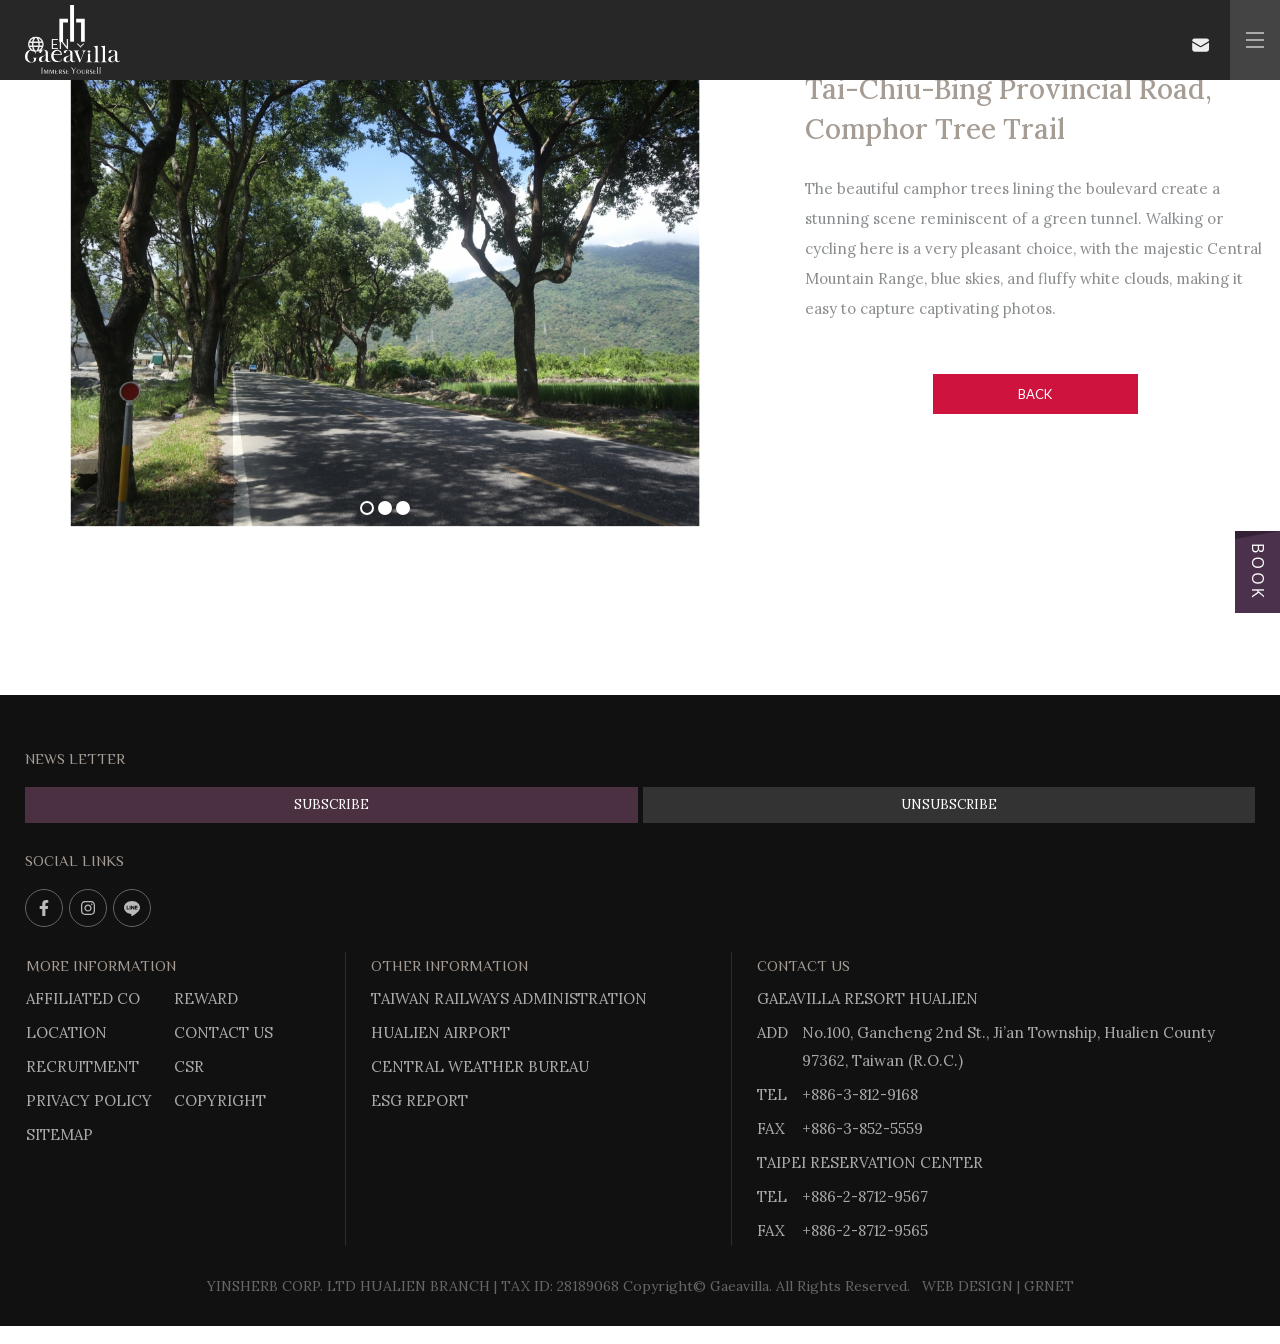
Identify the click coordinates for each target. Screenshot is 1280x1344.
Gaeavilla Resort (72, 40)
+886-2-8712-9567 (865, 1196)
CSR (189, 1066)
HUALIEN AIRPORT (440, 1032)
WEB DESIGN (967, 1286)
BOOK (1257, 572)
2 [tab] (385, 508)
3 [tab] (403, 508)
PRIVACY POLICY (89, 1100)
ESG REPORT (419, 1100)
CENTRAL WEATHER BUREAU (480, 1066)
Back (1035, 394)
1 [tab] (367, 508)
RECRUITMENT (82, 1066)
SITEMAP (59, 1134)
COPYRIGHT (220, 1100)
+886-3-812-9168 (860, 1094)
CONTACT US (223, 1032)
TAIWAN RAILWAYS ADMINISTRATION (509, 998)
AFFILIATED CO (83, 998)
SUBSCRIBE (331, 804)
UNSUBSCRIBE (949, 804)
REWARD (206, 998)
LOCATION (66, 1032)
